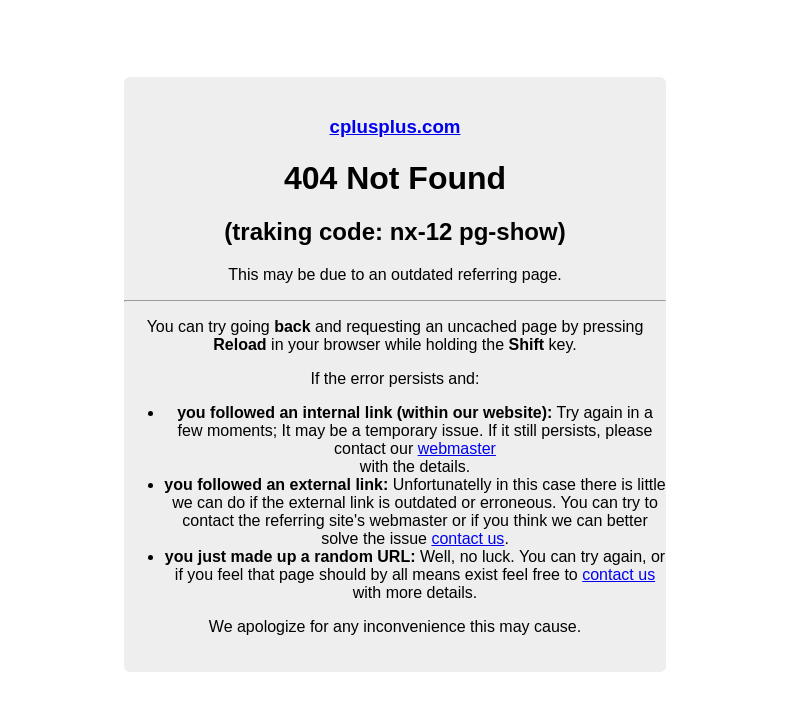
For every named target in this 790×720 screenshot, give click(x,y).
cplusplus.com (395, 126)
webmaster (457, 448)
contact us (467, 538)
